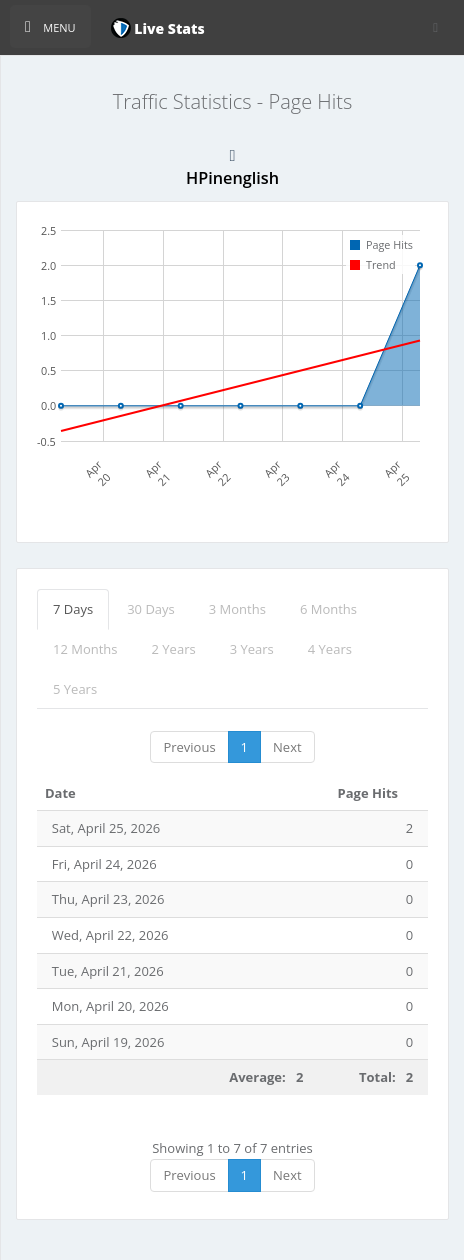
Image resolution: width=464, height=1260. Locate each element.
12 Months (85, 649)
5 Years (75, 689)
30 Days (151, 609)
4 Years (330, 649)
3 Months (237, 609)
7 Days (73, 609)
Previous (189, 747)
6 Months (328, 609)
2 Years (174, 649)
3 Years (252, 649)
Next (287, 747)
